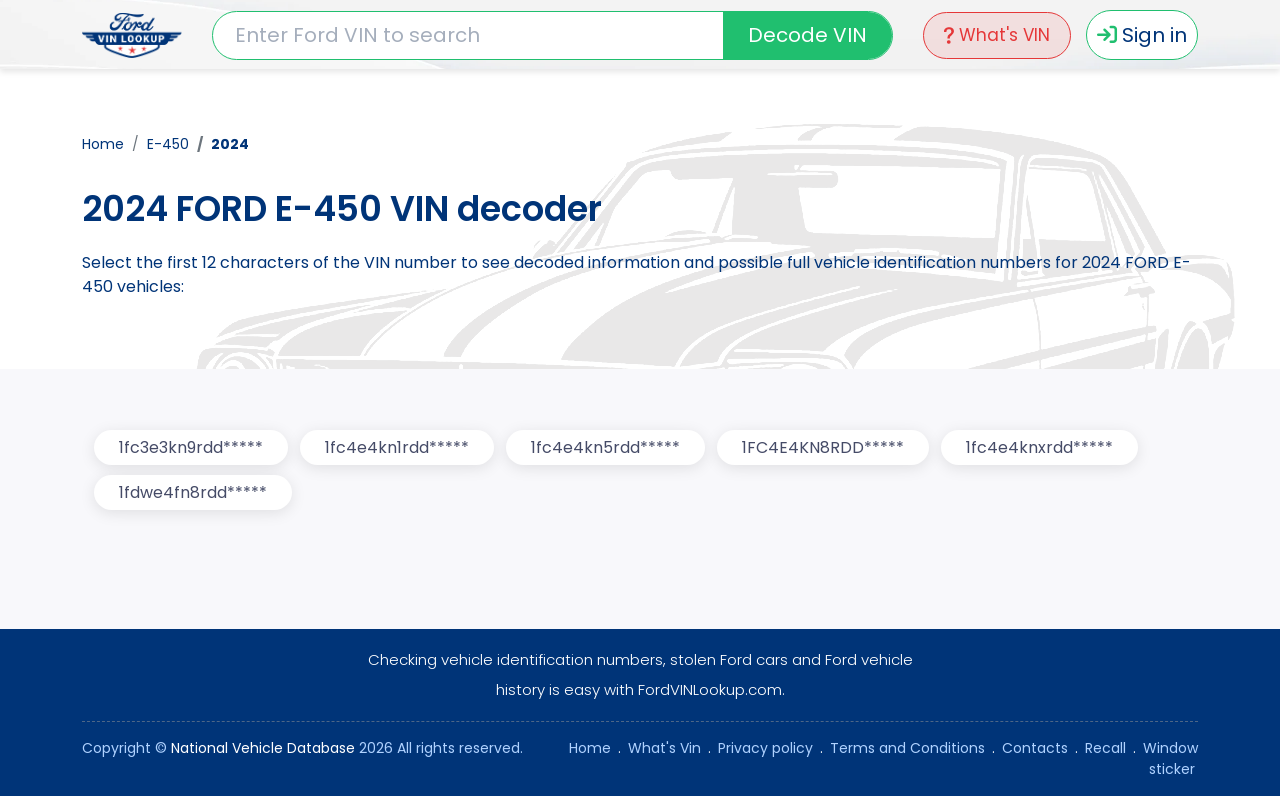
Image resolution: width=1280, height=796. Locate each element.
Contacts (1035, 748)
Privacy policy (765, 748)
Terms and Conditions (907, 748)
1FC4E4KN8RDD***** (823, 447)
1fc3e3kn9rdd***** (191, 447)
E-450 (168, 144)
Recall (1105, 748)
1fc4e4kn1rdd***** (397, 447)
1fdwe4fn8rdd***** (193, 492)
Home (103, 144)
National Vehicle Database (263, 748)
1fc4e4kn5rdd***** (605, 447)
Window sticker (1170, 758)
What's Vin (664, 748)
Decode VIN (807, 35)
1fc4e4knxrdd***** (1039, 447)
